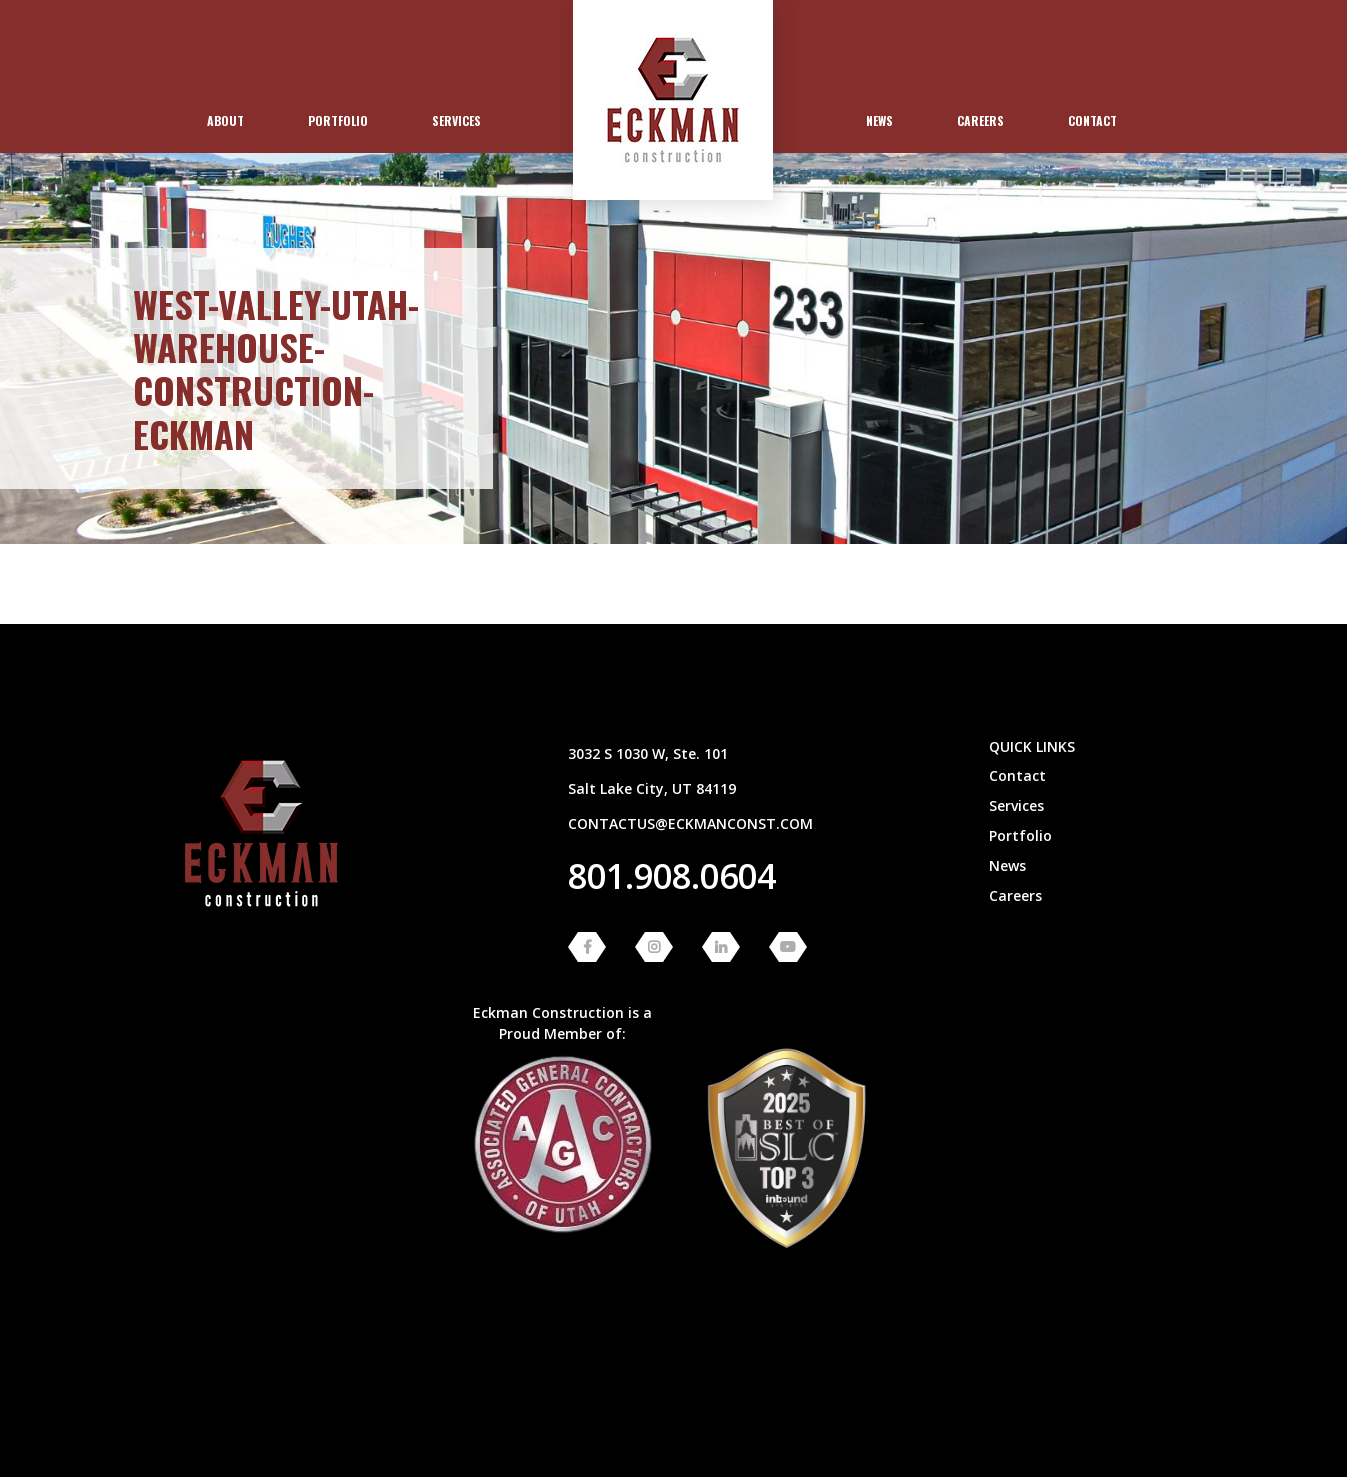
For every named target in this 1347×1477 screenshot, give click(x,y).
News (879, 120)
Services (456, 120)
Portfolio (338, 120)
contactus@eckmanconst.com (690, 823)
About (225, 120)
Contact (1092, 120)
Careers (980, 120)
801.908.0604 (672, 876)
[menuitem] (225, 121)
